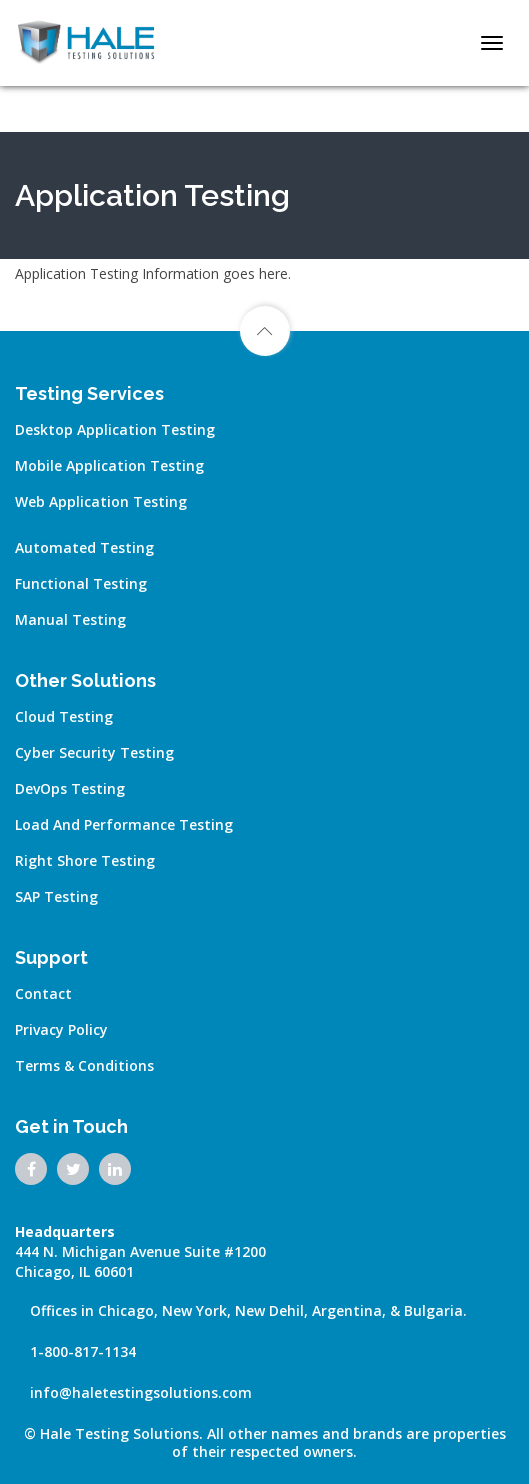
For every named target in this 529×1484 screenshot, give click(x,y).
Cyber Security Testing (94, 752)
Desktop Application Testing (115, 429)
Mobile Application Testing (109, 465)
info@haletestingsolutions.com (141, 1392)
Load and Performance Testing (124, 824)
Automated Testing (84, 547)
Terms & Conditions (84, 1065)
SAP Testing (56, 896)
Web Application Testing (101, 501)
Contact (43, 993)
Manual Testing (70, 619)
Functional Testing (81, 583)
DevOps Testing (70, 788)
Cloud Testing (64, 716)
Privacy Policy (61, 1029)
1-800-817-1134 (83, 1351)
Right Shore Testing (85, 860)
